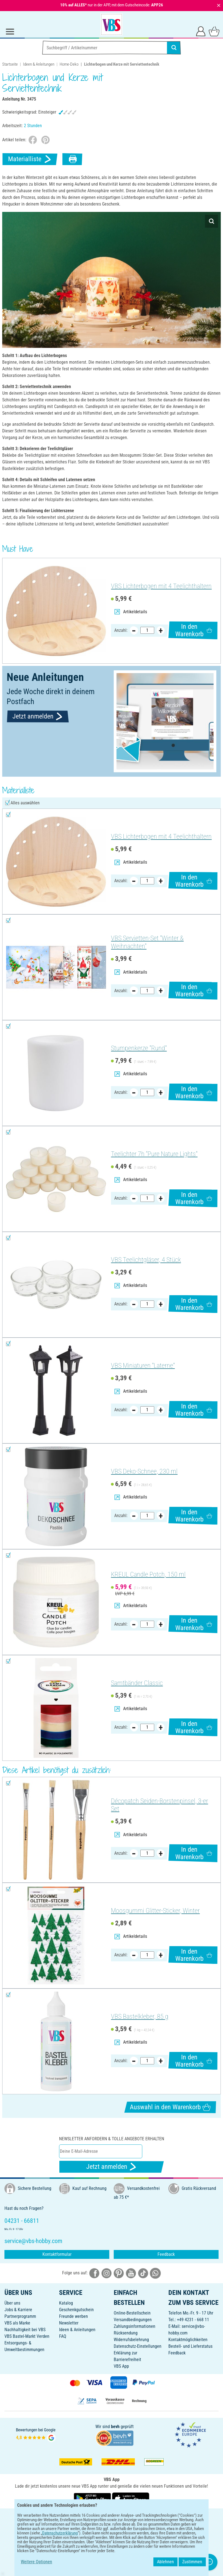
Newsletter (68, 2323)
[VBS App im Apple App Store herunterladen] (130, 2498)
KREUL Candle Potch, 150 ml (148, 1574)
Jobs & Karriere (18, 2309)
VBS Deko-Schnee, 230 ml (144, 1471)
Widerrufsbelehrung (131, 2339)
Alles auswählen (25, 802)
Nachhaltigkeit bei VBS (24, 2329)
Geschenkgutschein (76, 2309)
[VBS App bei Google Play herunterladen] (93, 2498)
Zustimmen (192, 2561)
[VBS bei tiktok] (143, 2272)
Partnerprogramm (20, 2316)
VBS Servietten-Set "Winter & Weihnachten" (147, 942)
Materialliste (30, 159)
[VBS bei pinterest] (118, 2272)
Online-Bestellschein (132, 2313)
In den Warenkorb (193, 630)
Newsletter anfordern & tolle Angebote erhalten (111, 2138)
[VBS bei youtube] (130, 2272)
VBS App (121, 2366)
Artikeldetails (131, 611)
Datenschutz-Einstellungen (137, 2346)
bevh (115, 2426)
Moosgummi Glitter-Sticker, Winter (155, 1911)
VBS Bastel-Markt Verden (26, 2336)
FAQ (62, 2336)
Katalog (66, 2303)
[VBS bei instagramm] (106, 2272)
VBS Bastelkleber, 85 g (139, 2016)
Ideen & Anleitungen (38, 64)
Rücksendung (126, 2333)
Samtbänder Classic (137, 1683)
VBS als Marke (17, 2323)
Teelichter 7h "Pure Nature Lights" (154, 1154)
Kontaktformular (57, 2254)
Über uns (12, 2303)
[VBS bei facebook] (94, 2272)
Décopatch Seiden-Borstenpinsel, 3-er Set (159, 1805)
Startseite (10, 64)
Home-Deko (69, 64)
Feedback (166, 2254)
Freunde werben (73, 2316)
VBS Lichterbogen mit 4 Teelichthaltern (161, 586)
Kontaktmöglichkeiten (187, 2339)
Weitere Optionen (36, 2561)
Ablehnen (165, 2561)
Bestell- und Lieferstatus (190, 2346)
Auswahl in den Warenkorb (170, 2107)
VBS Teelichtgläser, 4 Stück (146, 1260)
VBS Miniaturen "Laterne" (143, 1365)
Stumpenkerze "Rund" (139, 1048)
